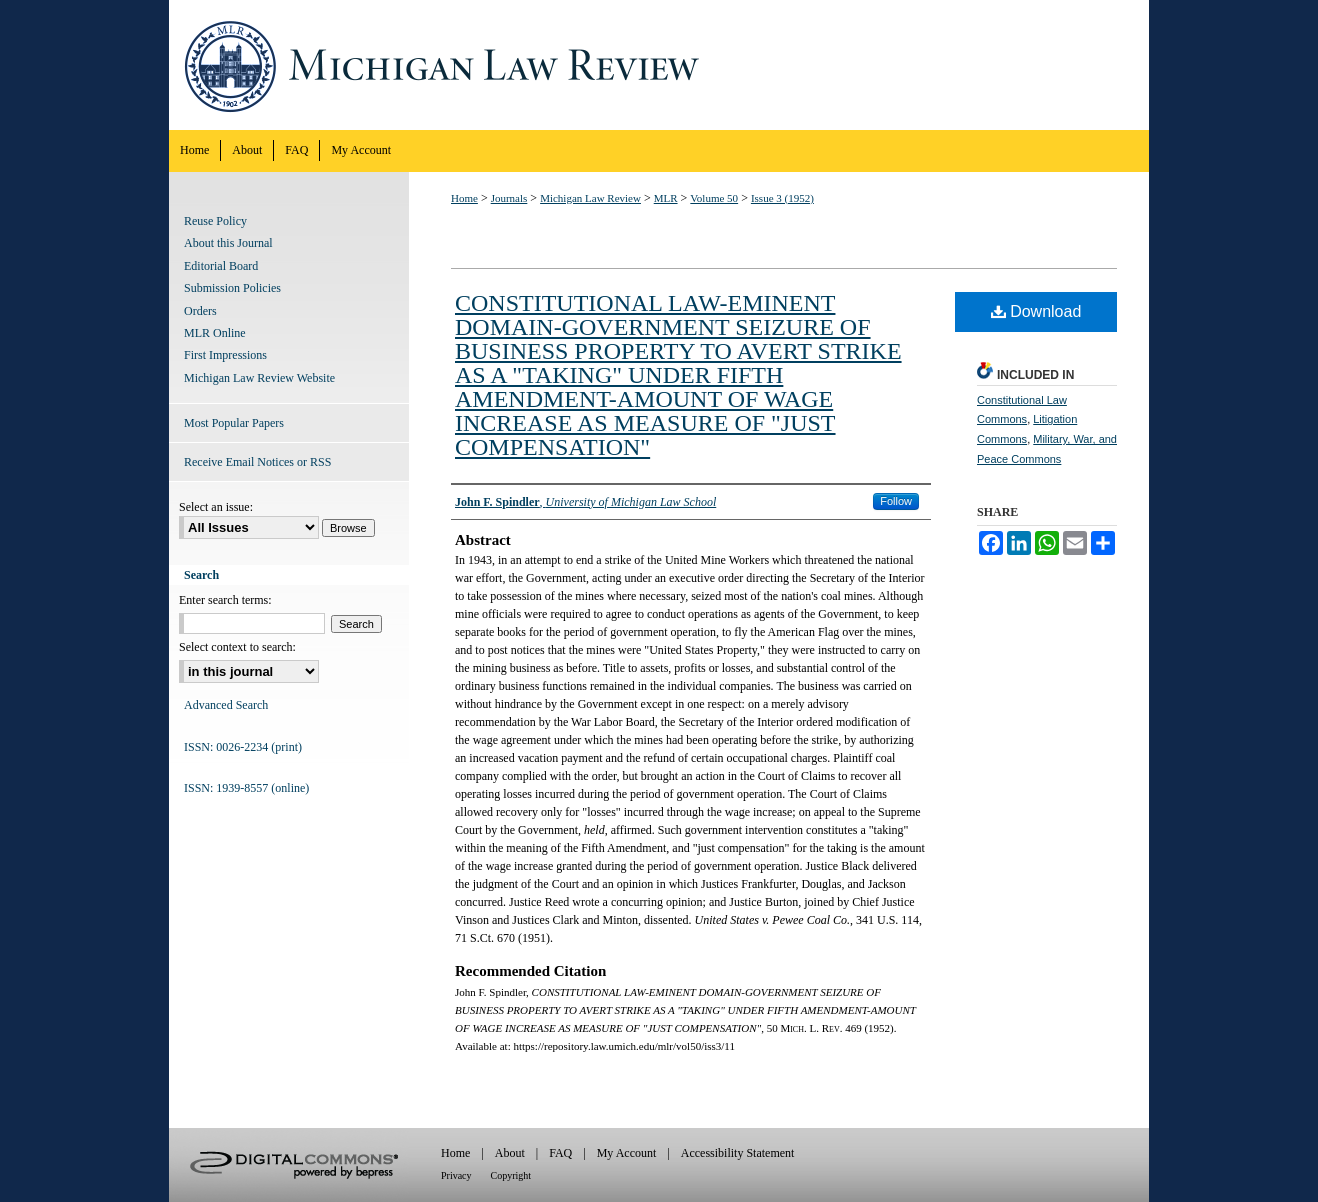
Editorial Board (221, 266)
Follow (896, 501)
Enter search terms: (225, 600)
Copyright (511, 1175)
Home (464, 198)
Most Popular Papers (234, 423)
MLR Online (215, 333)
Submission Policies (232, 288)
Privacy (456, 1175)
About (510, 1153)
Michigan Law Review (659, 65)
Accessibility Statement (738, 1153)
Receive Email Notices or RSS (257, 462)
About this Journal (228, 243)
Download (1036, 311)
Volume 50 (714, 198)
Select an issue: (216, 507)
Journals (509, 198)
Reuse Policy (215, 221)
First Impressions (225, 355)
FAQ (560, 1153)
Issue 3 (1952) (782, 198)
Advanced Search (226, 705)
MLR (666, 198)
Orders (200, 311)
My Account (627, 1153)
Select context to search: (237, 647)
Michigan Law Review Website (259, 378)
